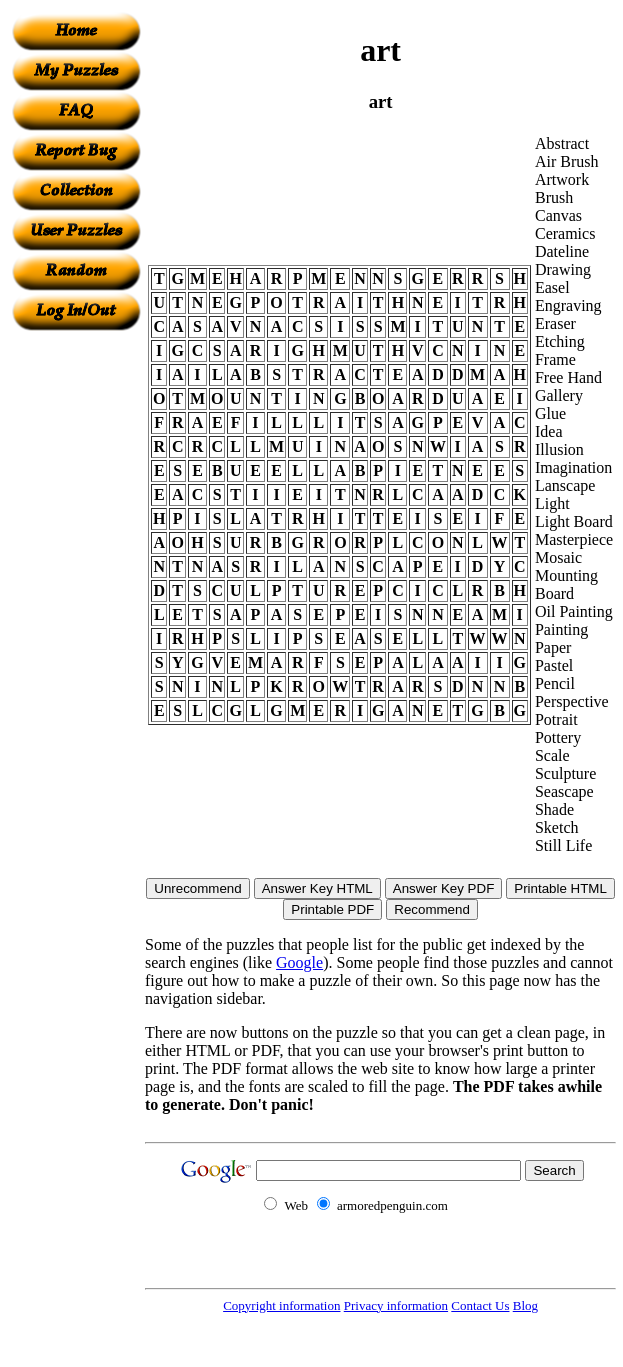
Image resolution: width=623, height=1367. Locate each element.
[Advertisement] (76, 631)
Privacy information (396, 1305)
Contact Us (480, 1305)
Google (299, 962)
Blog (525, 1305)
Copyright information (281, 1305)
